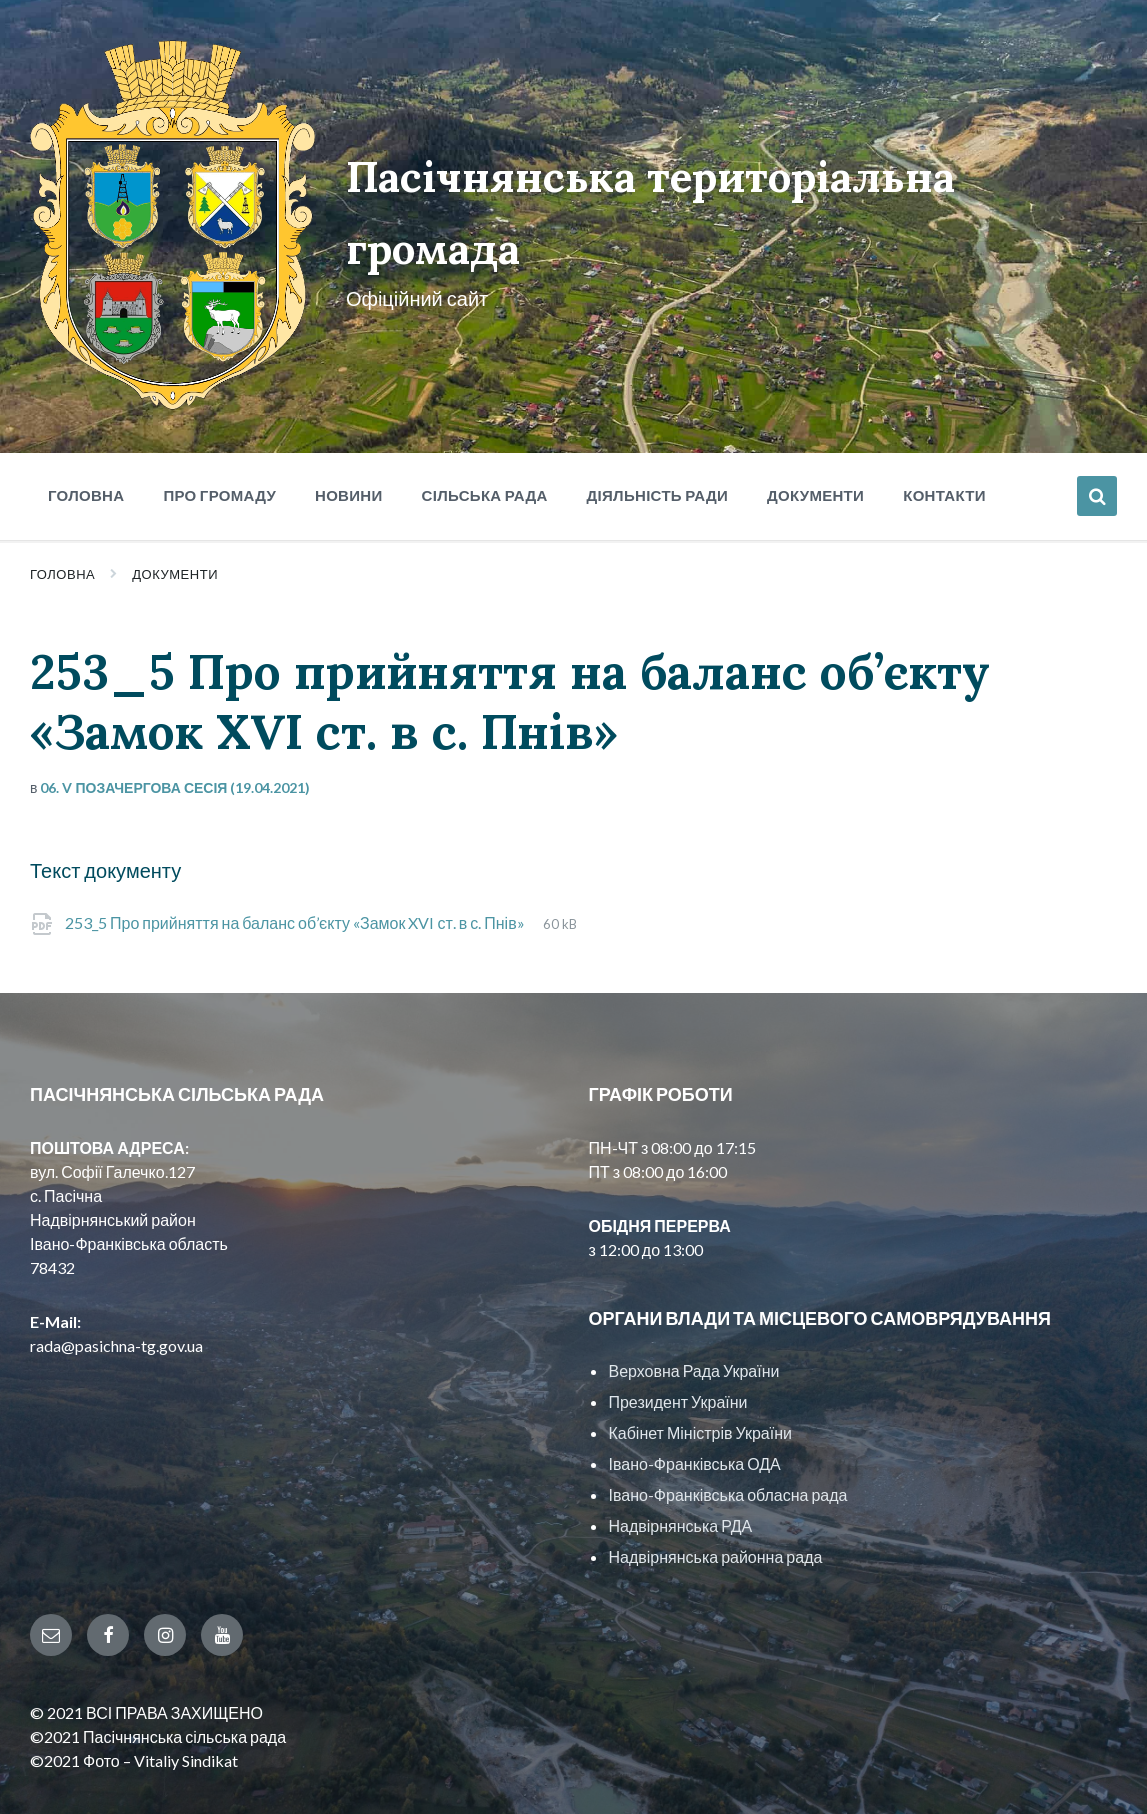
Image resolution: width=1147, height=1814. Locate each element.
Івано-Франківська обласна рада (727, 1445)
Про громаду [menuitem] (219, 446)
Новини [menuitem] (349, 446)
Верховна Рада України (693, 1321)
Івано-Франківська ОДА (694, 1414)
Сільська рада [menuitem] (485, 446)
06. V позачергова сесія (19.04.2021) (175, 738)
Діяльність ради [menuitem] (657, 446)
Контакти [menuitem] (944, 446)
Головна (62, 525)
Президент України (677, 1352)
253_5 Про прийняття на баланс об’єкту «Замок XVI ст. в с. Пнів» (296, 873)
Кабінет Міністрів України (699, 1383)
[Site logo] (154, 354)
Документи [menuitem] (815, 446)
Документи (175, 525)
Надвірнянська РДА (680, 1476)
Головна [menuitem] (86, 446)
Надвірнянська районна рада (715, 1507)
